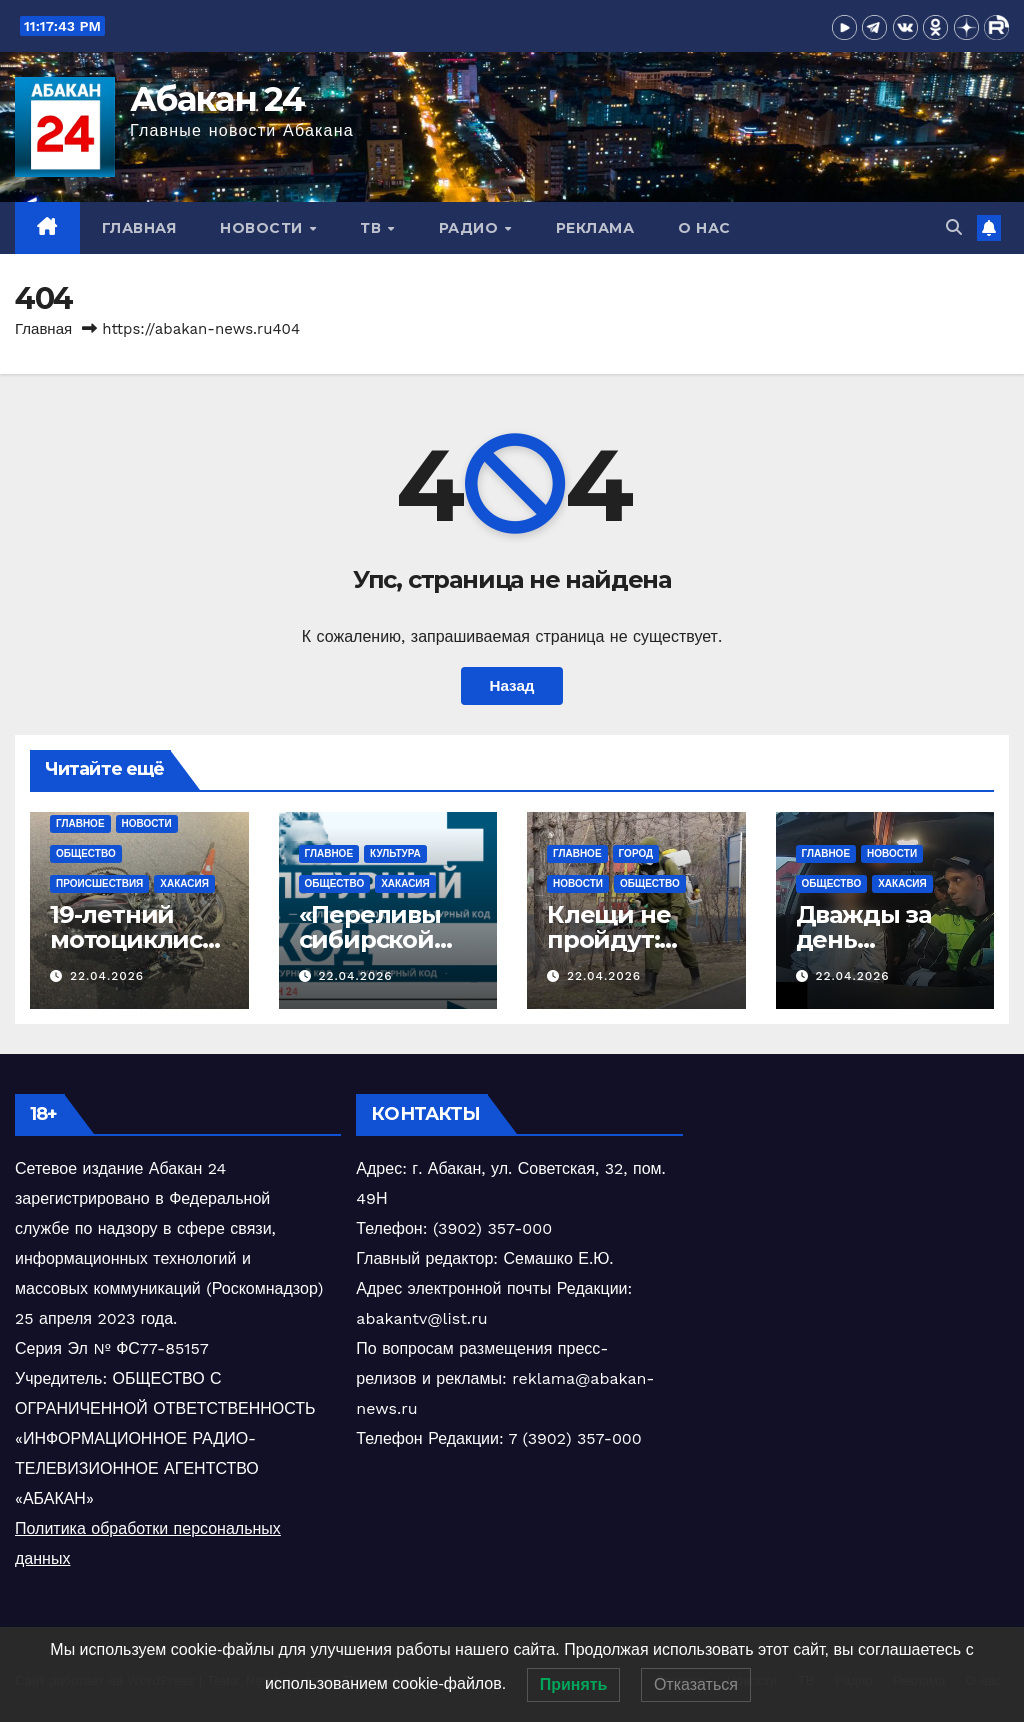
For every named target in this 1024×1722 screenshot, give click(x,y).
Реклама (595, 228)
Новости (263, 228)
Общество (86, 853)
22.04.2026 (107, 976)
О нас (704, 228)
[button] (954, 227)
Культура (395, 853)
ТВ (373, 228)
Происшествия (99, 883)
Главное (80, 823)
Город (636, 853)
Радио (471, 228)
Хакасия (184, 883)
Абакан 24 (217, 99)
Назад (511, 686)
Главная (139, 228)
